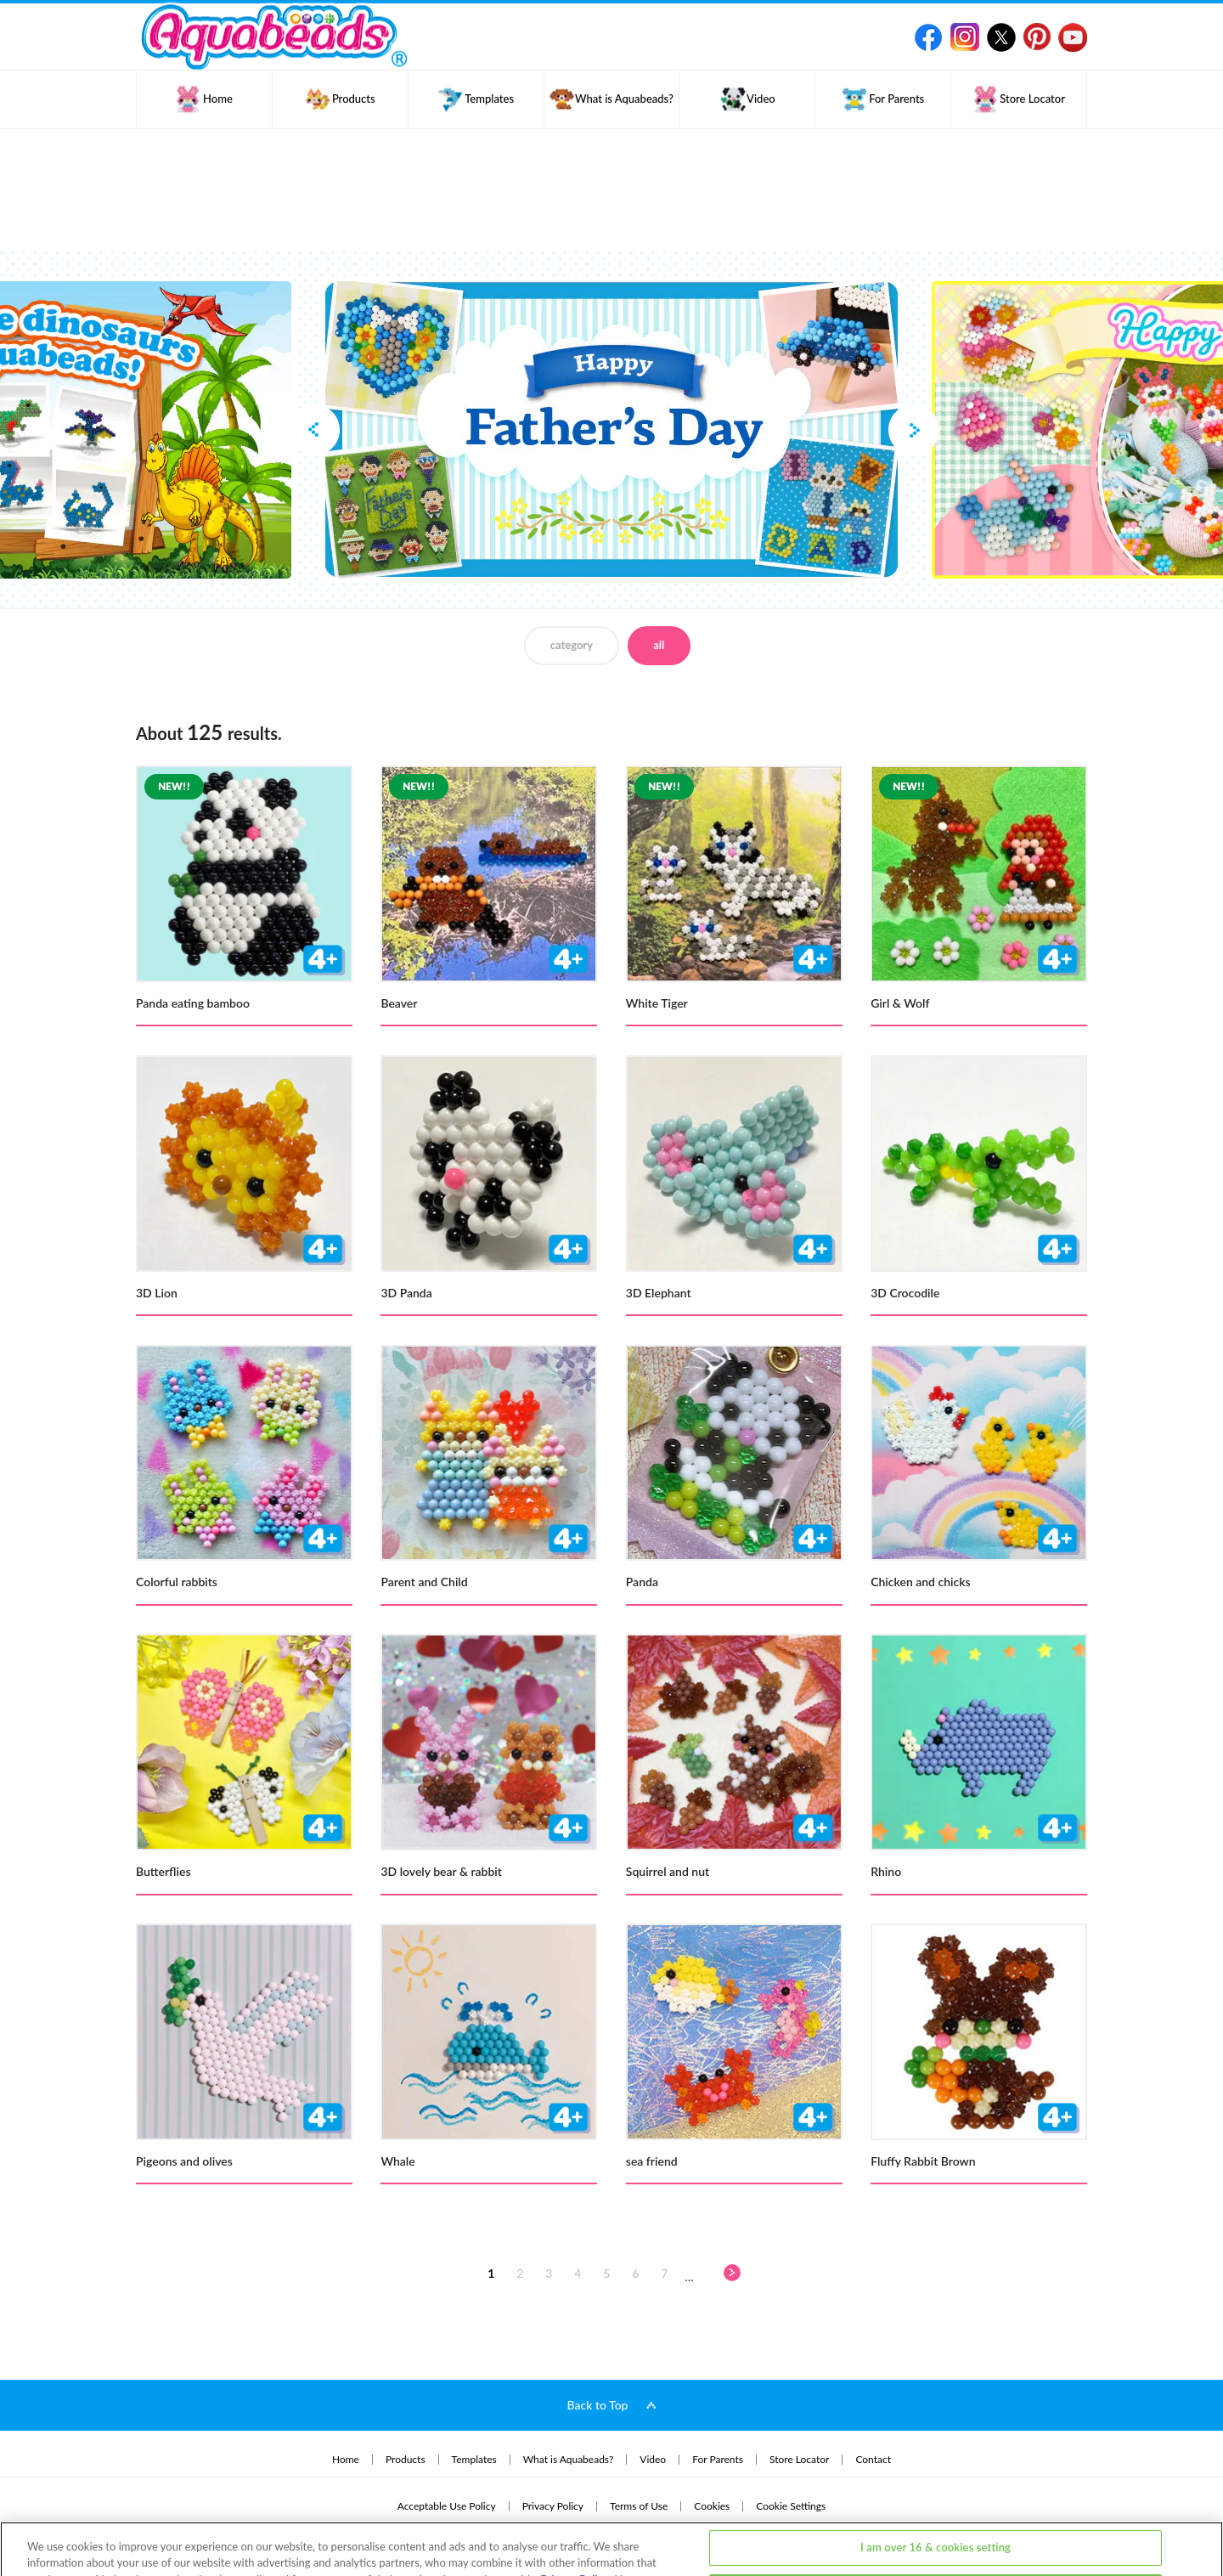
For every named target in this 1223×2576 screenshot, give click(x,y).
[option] (611, 430)
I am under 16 (935, 2527)
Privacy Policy (575, 2515)
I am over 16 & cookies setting (935, 2483)
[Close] (1196, 2525)
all (658, 645)
